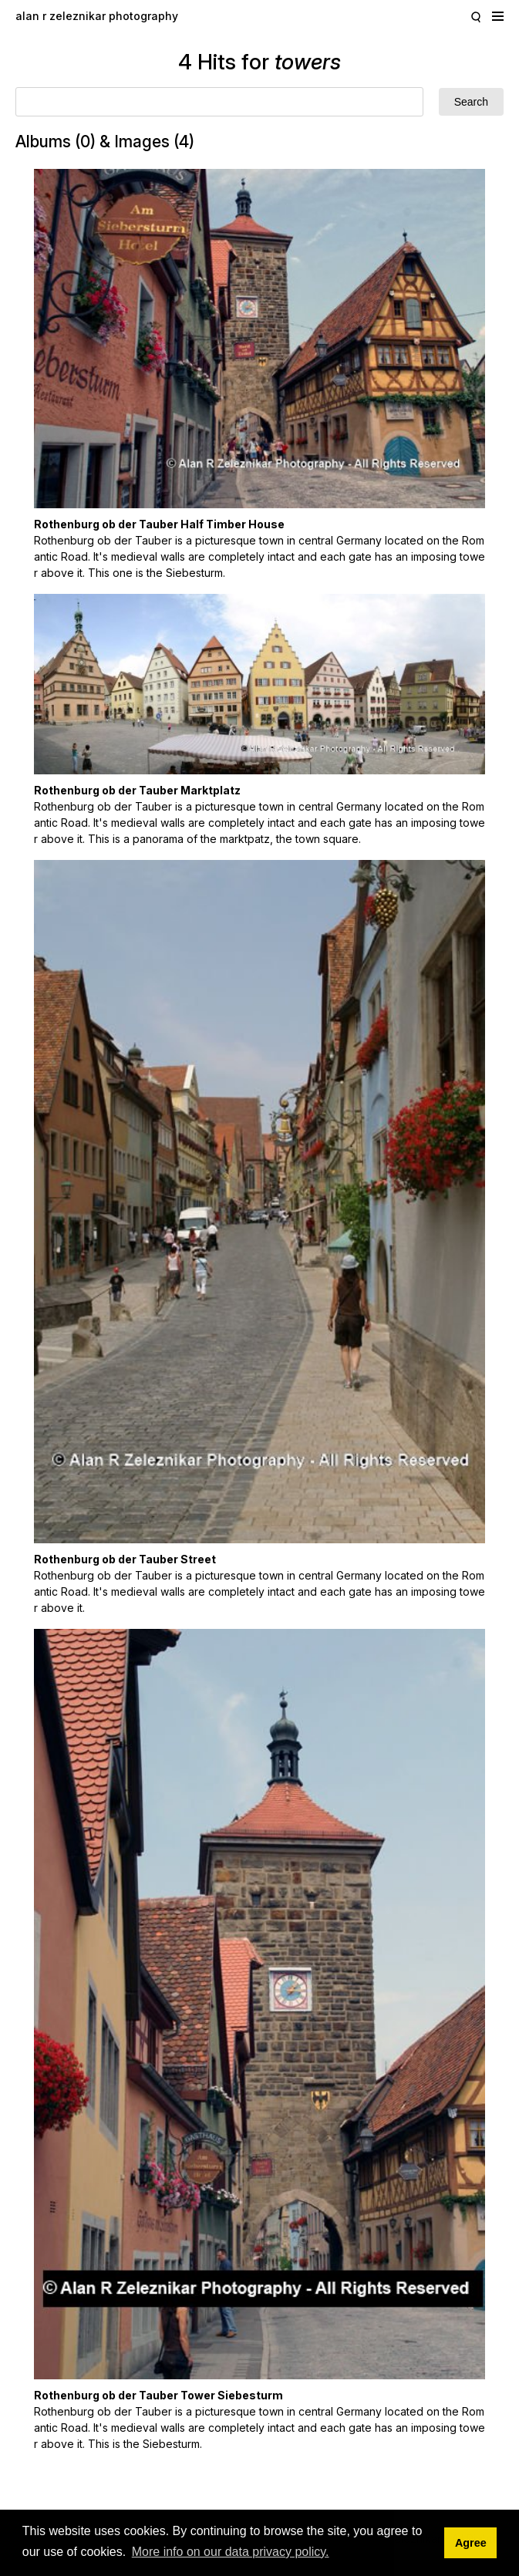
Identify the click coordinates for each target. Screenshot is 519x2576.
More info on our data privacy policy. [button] (230, 2551)
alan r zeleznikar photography (96, 15)
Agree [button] (471, 2543)
